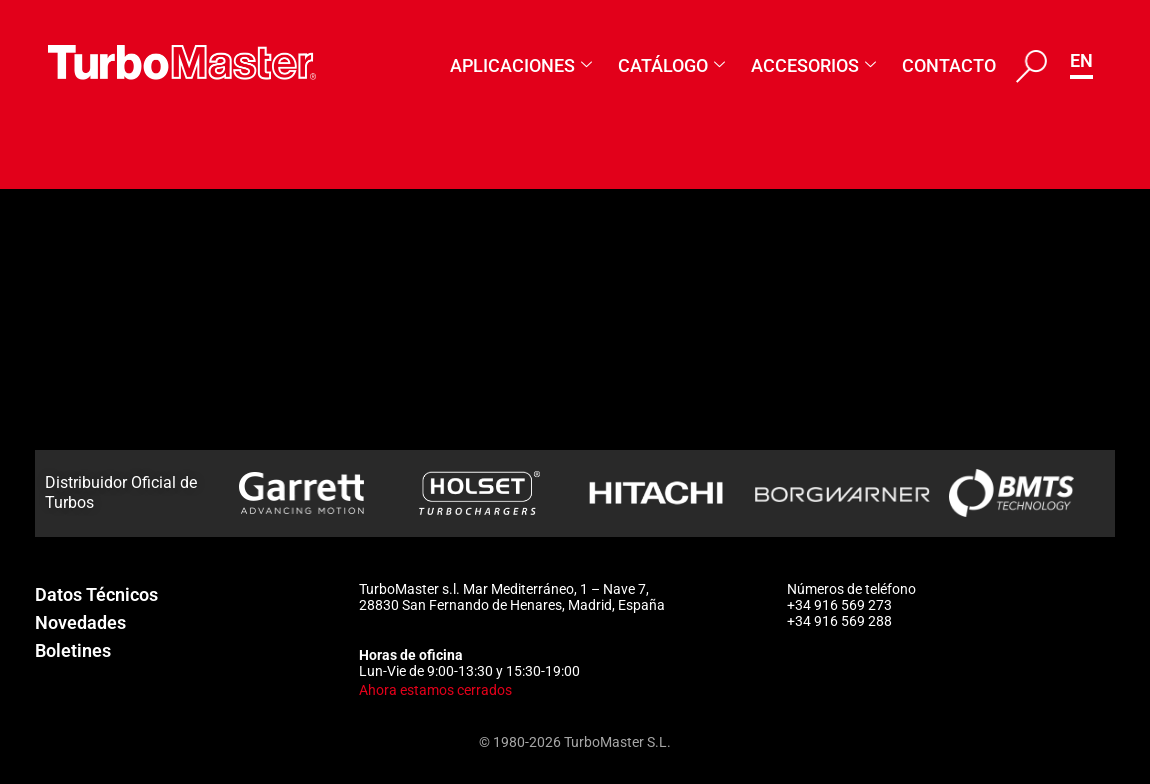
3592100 (238, 280)
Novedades (80, 622)
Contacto (949, 65)
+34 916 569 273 (839, 605)
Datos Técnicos (96, 594)
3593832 (238, 389)
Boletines (73, 650)
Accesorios (813, 65)
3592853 (238, 334)
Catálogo (671, 65)
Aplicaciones (521, 65)
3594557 (238, 443)
